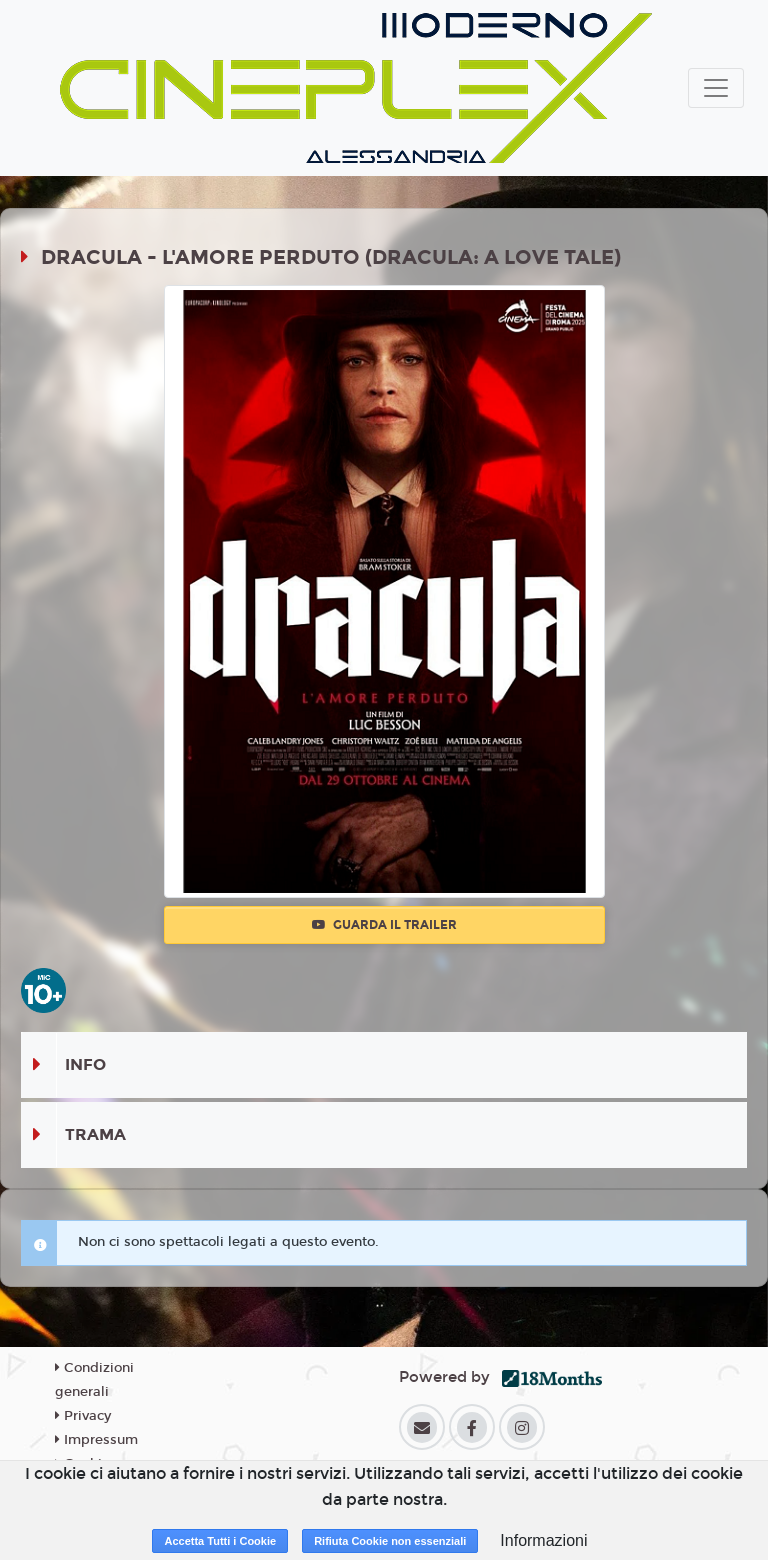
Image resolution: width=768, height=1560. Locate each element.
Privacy (83, 1416)
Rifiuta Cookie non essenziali (390, 1541)
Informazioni (543, 1540)
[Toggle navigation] (716, 88)
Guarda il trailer (384, 925)
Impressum (96, 1440)
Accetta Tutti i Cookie (220, 1541)
